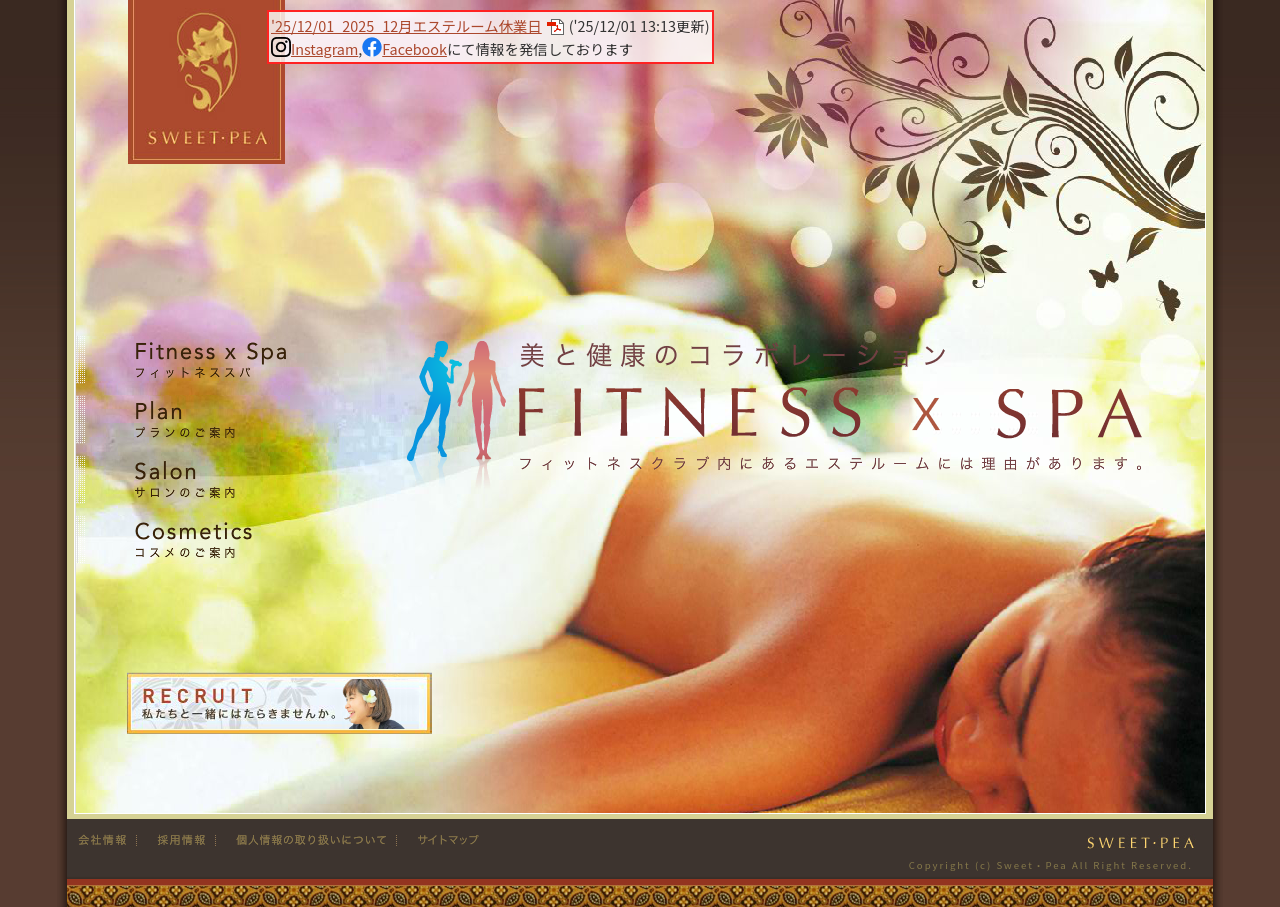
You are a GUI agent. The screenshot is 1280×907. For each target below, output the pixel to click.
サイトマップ (440, 840)
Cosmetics (207, 539)
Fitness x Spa (207, 359)
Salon (207, 479)
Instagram (314, 48)
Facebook (404, 48)
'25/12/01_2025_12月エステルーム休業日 (406, 25)
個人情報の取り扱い (306, 840)
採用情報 (176, 840)
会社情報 (107, 840)
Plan (207, 419)
